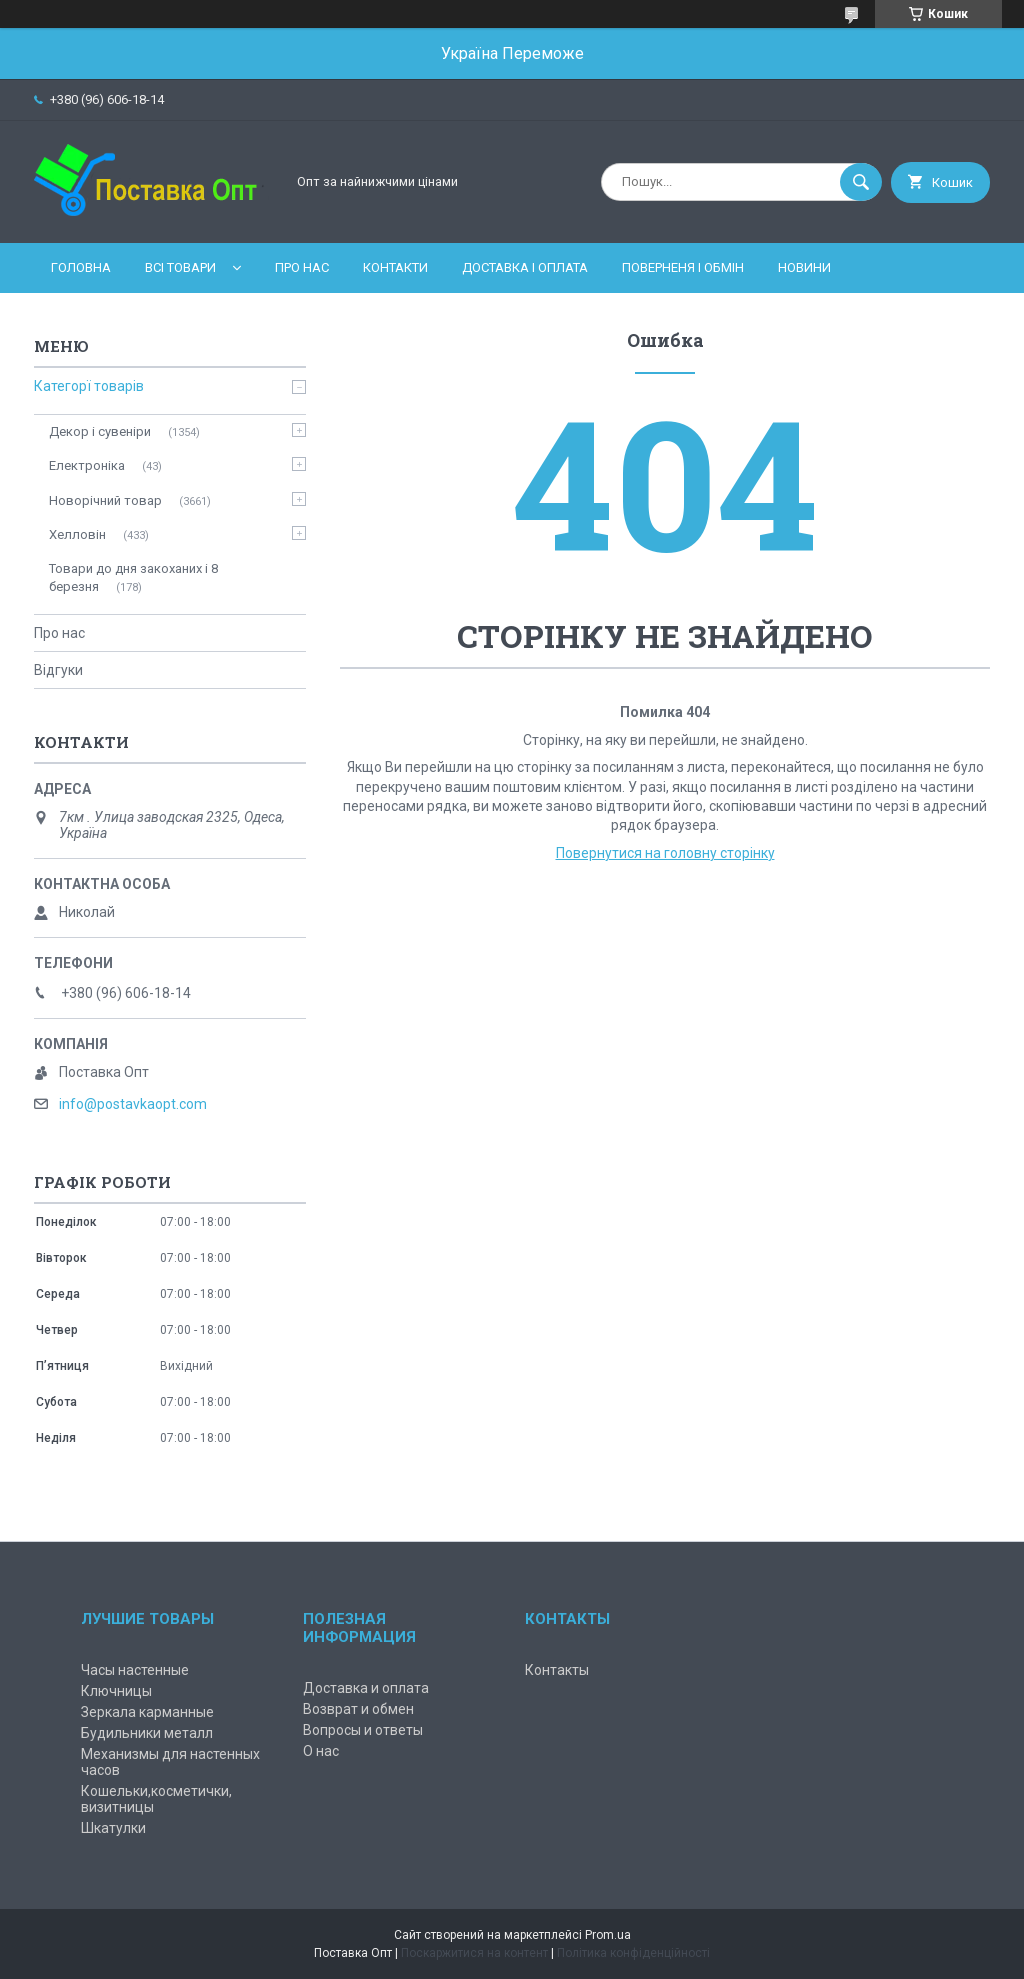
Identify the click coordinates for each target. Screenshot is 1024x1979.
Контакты (557, 1670)
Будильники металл (147, 1733)
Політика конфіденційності (633, 1953)
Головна (81, 267)
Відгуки (58, 670)
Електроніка (87, 465)
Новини (804, 267)
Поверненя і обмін (683, 267)
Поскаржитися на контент (474, 1953)
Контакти (395, 267)
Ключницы (116, 1691)
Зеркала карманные (147, 1712)
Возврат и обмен (358, 1709)
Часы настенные (135, 1670)
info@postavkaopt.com (133, 1104)
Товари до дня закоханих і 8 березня (133, 577)
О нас (321, 1751)
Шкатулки (113, 1828)
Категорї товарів (89, 386)
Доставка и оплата (366, 1688)
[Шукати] (861, 182)
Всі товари (180, 267)
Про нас (302, 267)
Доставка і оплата (525, 267)
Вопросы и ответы (363, 1730)
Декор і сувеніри (100, 431)
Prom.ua (608, 1935)
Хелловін (77, 534)
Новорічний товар (105, 500)
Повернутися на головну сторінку (665, 853)
